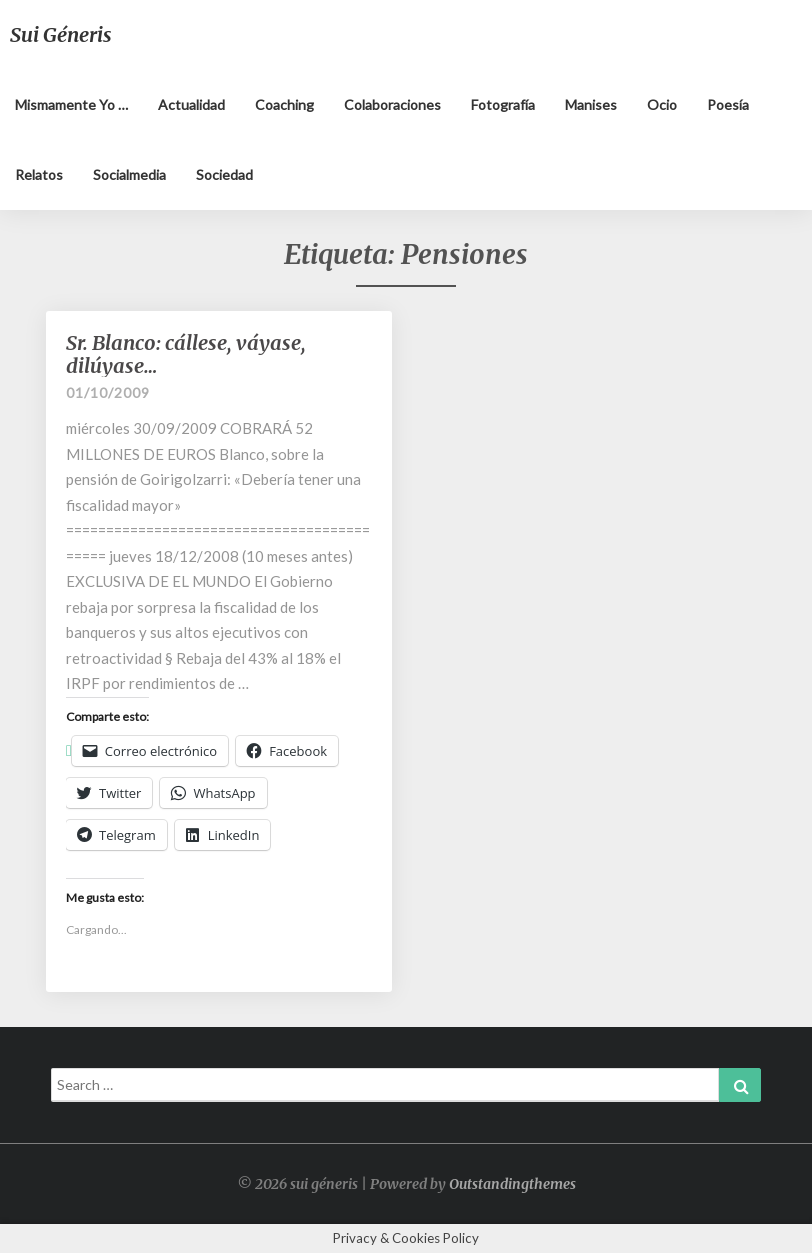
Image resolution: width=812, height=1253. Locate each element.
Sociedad (224, 174)
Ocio (662, 104)
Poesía (728, 104)
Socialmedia (129, 174)
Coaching (284, 104)
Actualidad (191, 104)
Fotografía (503, 104)
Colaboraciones (392, 104)
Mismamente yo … (71, 104)
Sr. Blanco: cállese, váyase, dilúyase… (186, 354)
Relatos (39, 174)
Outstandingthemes (512, 1184)
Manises (591, 104)
